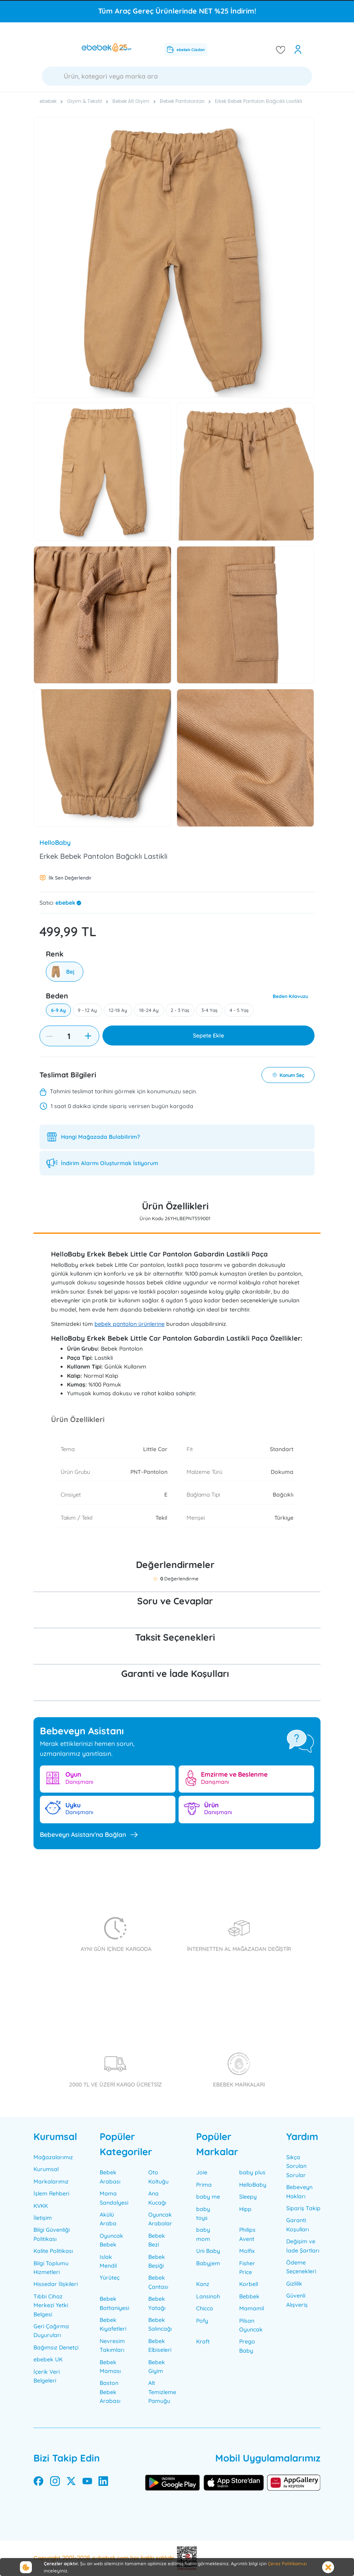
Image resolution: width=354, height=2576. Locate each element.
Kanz (202, 2284)
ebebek (65, 902)
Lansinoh (208, 2296)
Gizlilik (294, 2283)
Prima (204, 2184)
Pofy (202, 2320)
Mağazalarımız (53, 2157)
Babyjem (208, 2263)
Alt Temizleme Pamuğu (162, 2391)
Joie (201, 2172)
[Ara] (177, 76)
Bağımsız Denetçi (56, 2347)
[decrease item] (49, 1036)
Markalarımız (51, 2181)
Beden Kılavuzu (290, 996)
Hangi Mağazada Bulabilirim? (100, 1136)
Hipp (245, 2209)
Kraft (203, 2341)
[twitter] (71, 2483)
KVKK (40, 2205)
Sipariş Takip (303, 2208)
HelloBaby (55, 842)
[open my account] (298, 49)
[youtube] (87, 2483)
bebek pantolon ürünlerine (129, 1323)
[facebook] (38, 2483)
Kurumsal (46, 2169)
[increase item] (88, 1036)
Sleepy (248, 2196)
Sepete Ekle (208, 1035)
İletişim (42, 2217)
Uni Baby (208, 2250)
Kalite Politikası (53, 2250)
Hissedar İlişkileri (55, 2284)
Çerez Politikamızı (287, 2563)
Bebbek (249, 2296)
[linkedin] (103, 2483)
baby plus (252, 2172)
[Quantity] (69, 1036)
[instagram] (55, 2483)
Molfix (247, 2250)
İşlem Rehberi (51, 2193)
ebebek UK (48, 2359)
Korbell (248, 2284)
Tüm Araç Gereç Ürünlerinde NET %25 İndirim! (177, 11)
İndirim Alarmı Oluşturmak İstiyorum (109, 1163)
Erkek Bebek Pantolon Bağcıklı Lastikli (258, 101)
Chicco (204, 2308)
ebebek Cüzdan (186, 49)
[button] (155, 1578)
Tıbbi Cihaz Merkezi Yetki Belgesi (50, 2305)
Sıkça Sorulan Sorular (296, 2166)
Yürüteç (110, 2277)
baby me (208, 2196)
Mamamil (251, 2308)
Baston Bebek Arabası (110, 2391)
